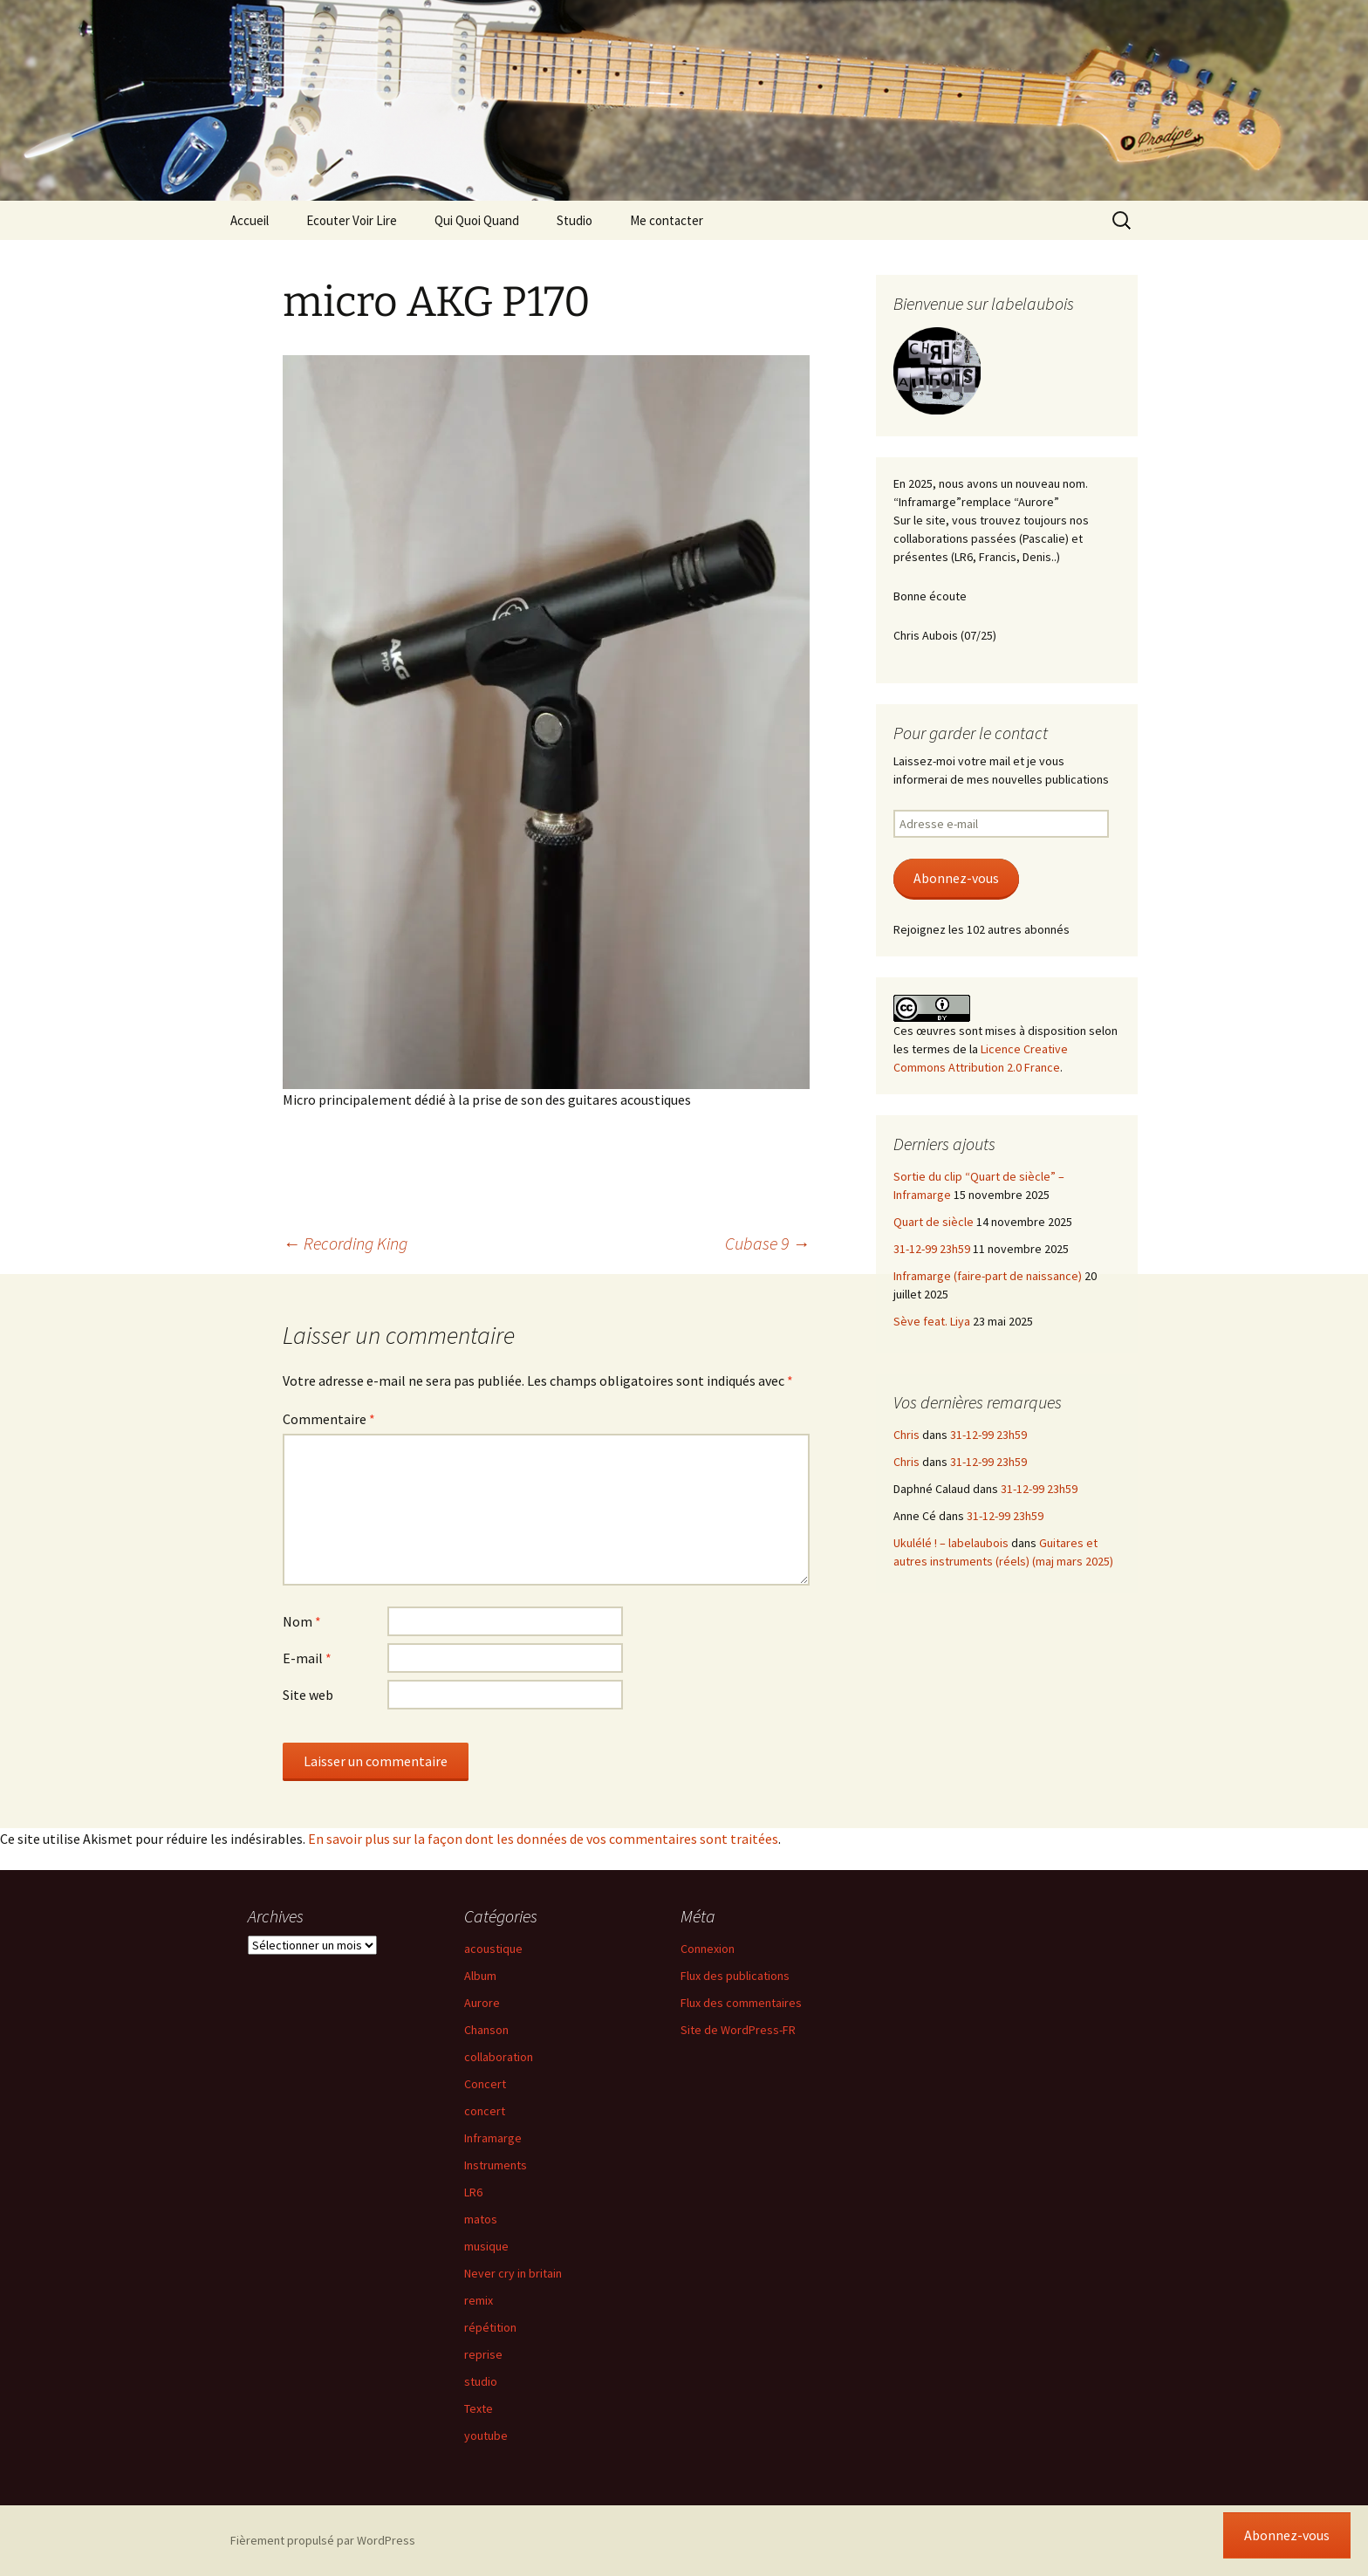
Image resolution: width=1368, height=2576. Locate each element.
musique (486, 2246)
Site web (308, 1694)
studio (480, 2381)
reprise (483, 2354)
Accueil (249, 220)
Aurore (482, 2003)
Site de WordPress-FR (738, 2030)
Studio (574, 220)
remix (478, 2300)
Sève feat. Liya (931, 1321)
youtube (486, 2435)
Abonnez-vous (956, 878)
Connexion (708, 1948)
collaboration (498, 2057)
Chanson (486, 2030)
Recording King (345, 1243)
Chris (906, 1434)
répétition (490, 2327)
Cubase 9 (767, 1243)
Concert (485, 2084)
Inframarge (493, 2138)
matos (480, 2219)
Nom (302, 1621)
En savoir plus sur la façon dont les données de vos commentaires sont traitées (543, 1838)
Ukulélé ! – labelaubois (951, 1543)
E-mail (307, 1658)
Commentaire (329, 1419)
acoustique (493, 1948)
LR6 (473, 2192)
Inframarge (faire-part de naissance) (987, 1276)
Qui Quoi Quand (476, 220)
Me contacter (666, 220)
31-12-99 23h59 (931, 1249)
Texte (478, 2408)
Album (480, 1975)
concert (484, 2111)
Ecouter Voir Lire (351, 220)
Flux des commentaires (741, 2003)
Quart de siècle (933, 1222)
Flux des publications (735, 1975)
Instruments (495, 2165)
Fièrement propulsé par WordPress (322, 2540)
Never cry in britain (513, 2273)
